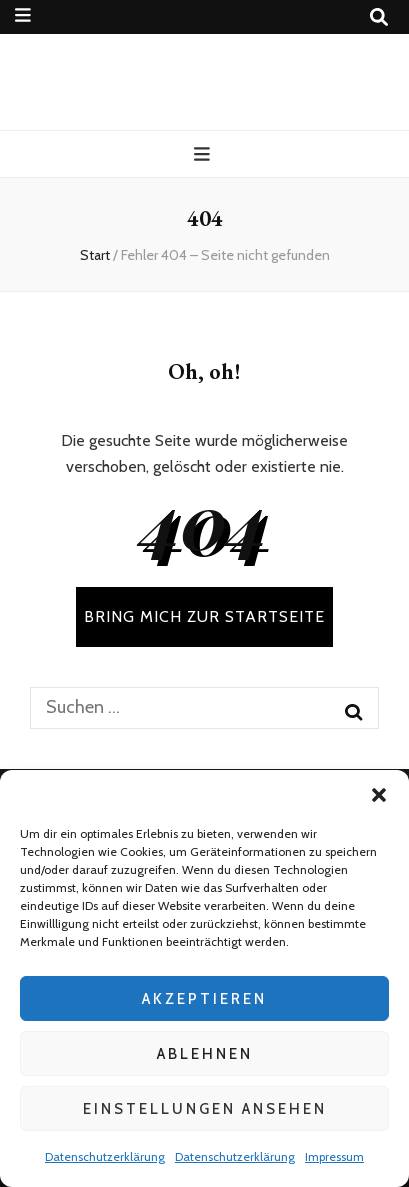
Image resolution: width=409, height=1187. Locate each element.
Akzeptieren (204, 999)
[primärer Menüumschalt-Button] (204, 154)
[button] (379, 795)
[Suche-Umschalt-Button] (379, 17)
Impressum (334, 1156)
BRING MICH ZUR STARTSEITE (204, 616)
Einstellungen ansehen (205, 1109)
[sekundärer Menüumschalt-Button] (23, 15)
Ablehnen (205, 1054)
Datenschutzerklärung (105, 1156)
